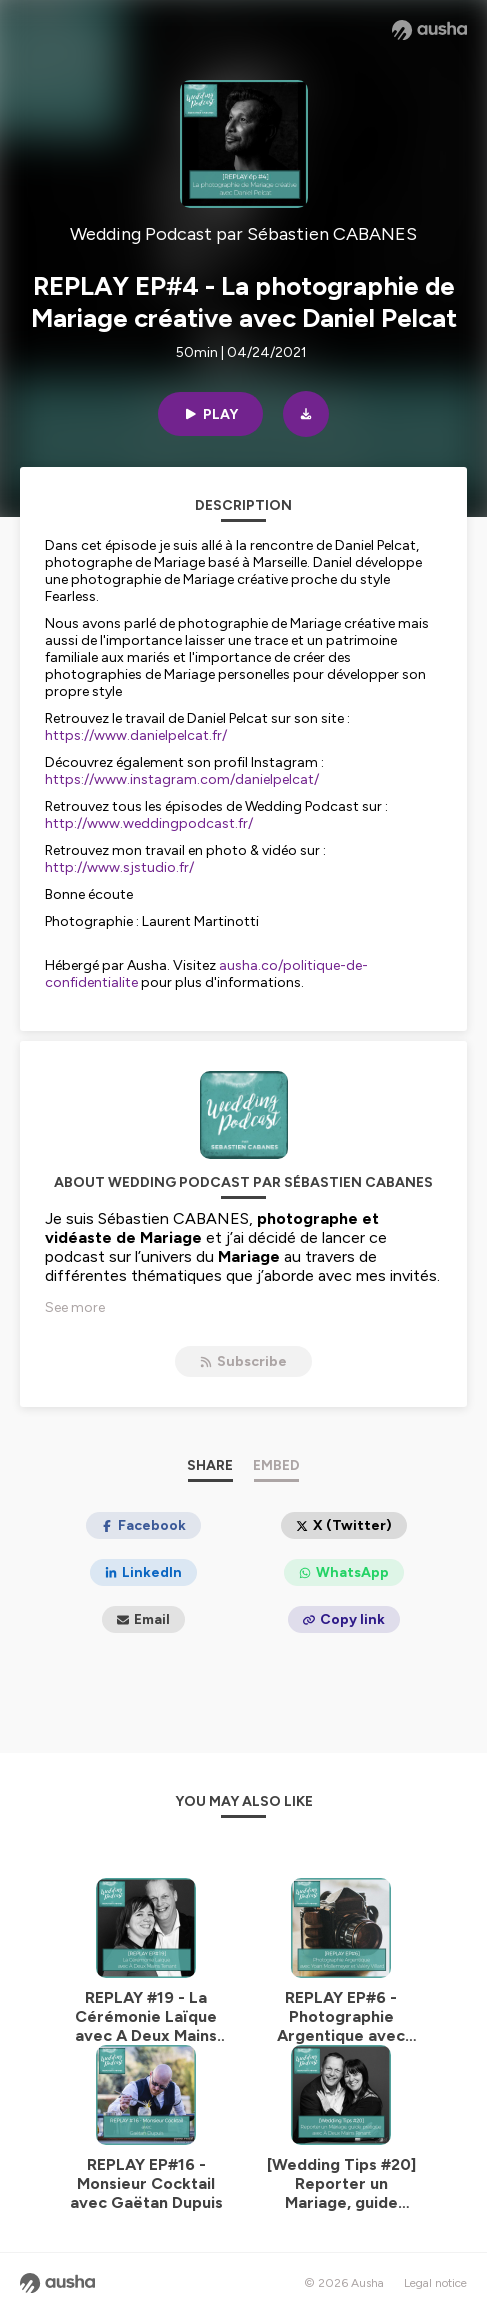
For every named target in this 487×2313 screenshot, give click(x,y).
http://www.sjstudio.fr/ (119, 867)
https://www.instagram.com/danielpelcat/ (182, 779)
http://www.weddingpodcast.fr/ (149, 823)
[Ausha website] (429, 30)
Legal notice (435, 2283)
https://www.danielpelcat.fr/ (136, 735)
